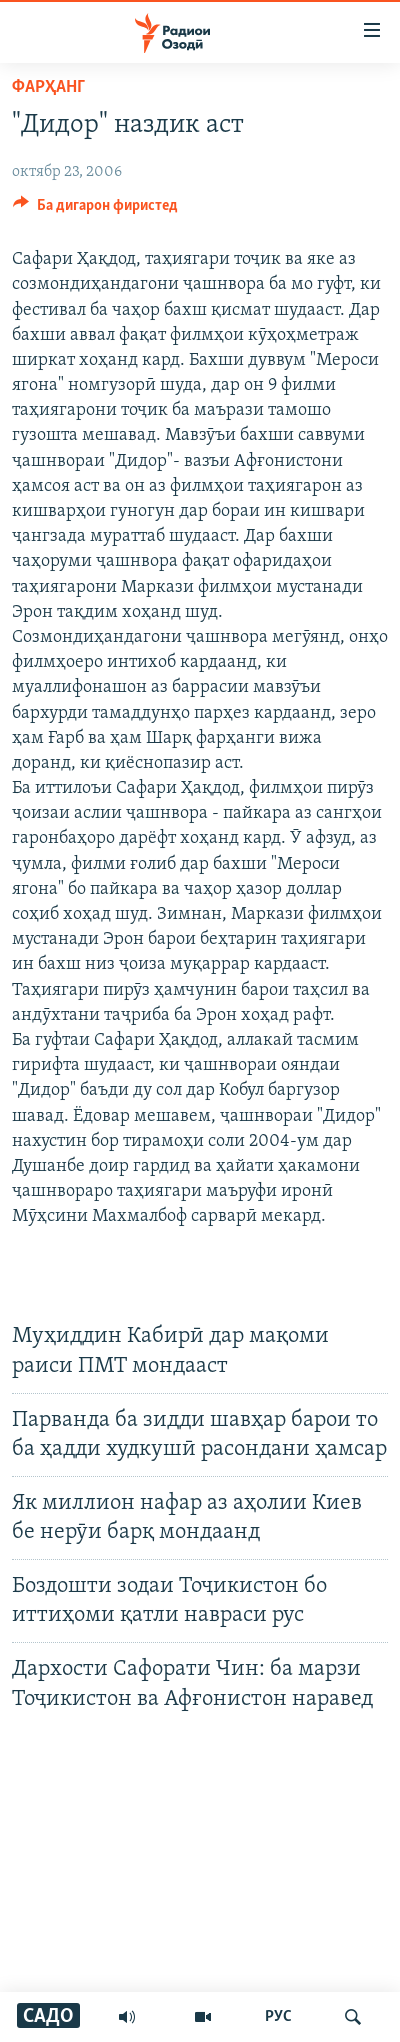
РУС (278, 2017)
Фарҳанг (48, 87)
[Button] (95, 210)
